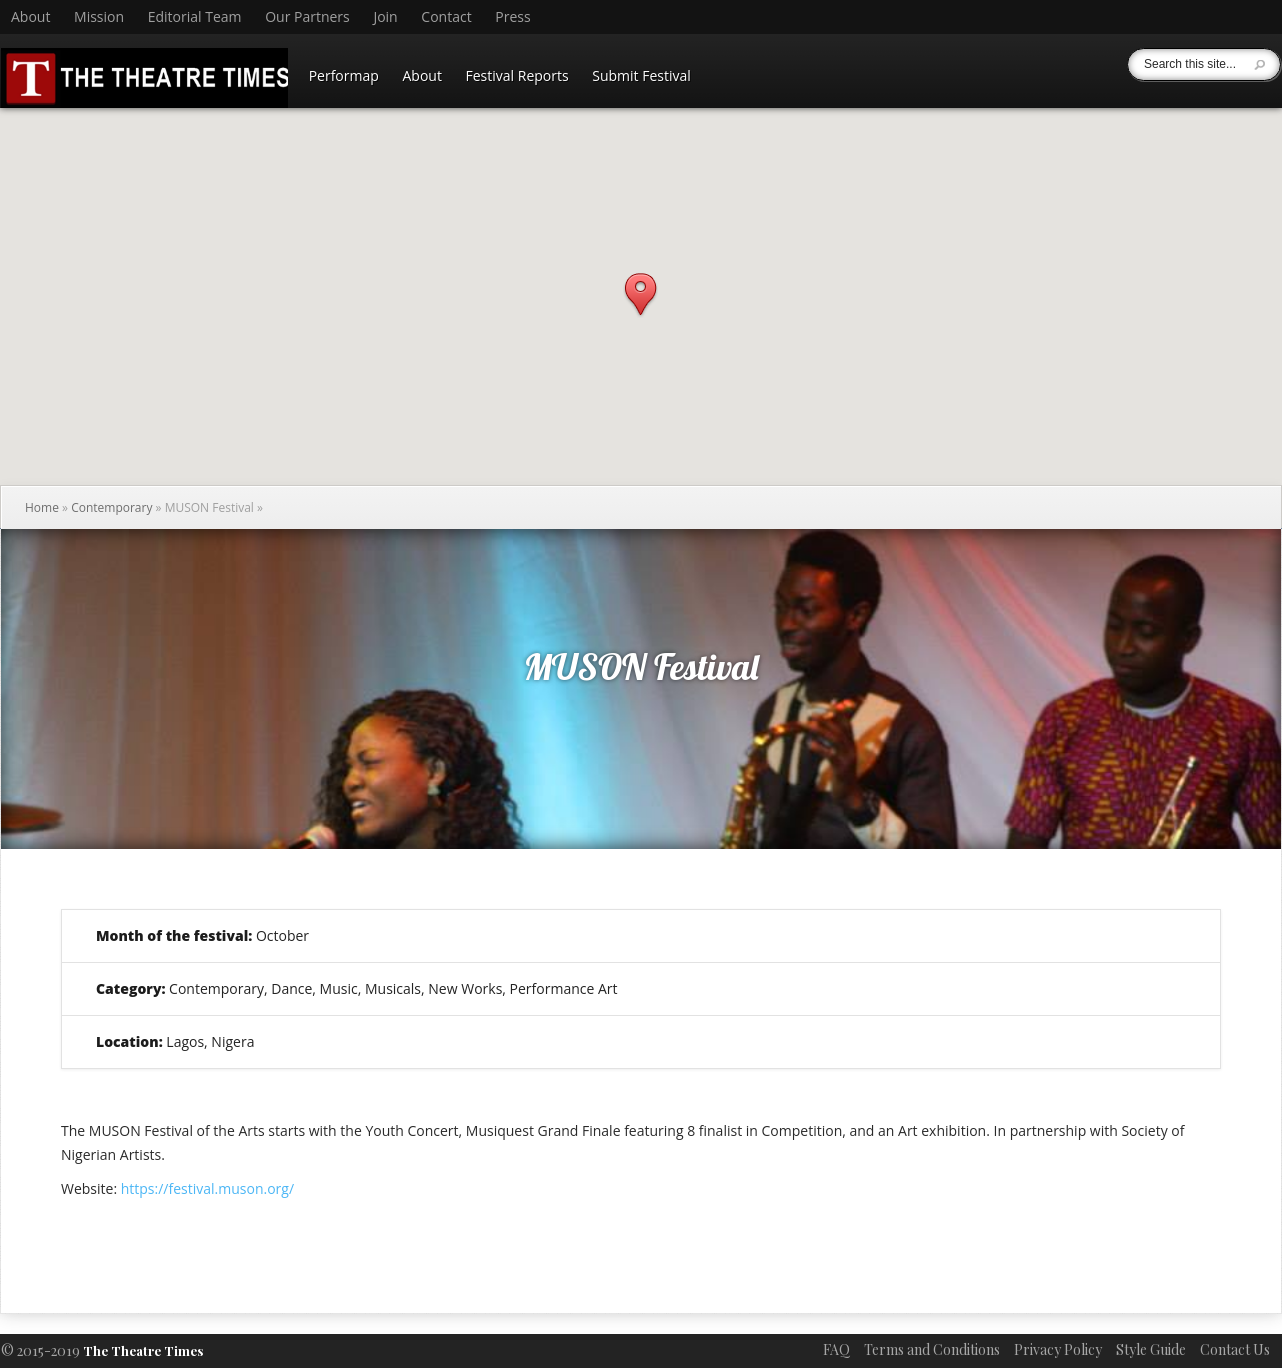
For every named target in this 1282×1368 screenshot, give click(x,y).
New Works (465, 988)
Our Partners (307, 17)
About (30, 17)
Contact (446, 17)
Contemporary (111, 507)
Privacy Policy (1058, 1349)
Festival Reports (517, 75)
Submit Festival (641, 75)
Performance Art (564, 988)
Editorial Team (195, 17)
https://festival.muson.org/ (207, 1188)
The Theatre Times (143, 1350)
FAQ (836, 1349)
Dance (291, 988)
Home (42, 507)
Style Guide (1151, 1349)
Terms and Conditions (932, 1349)
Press (512, 17)
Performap (344, 75)
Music (339, 988)
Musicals (393, 988)
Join (385, 17)
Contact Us (1235, 1349)
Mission (99, 17)
